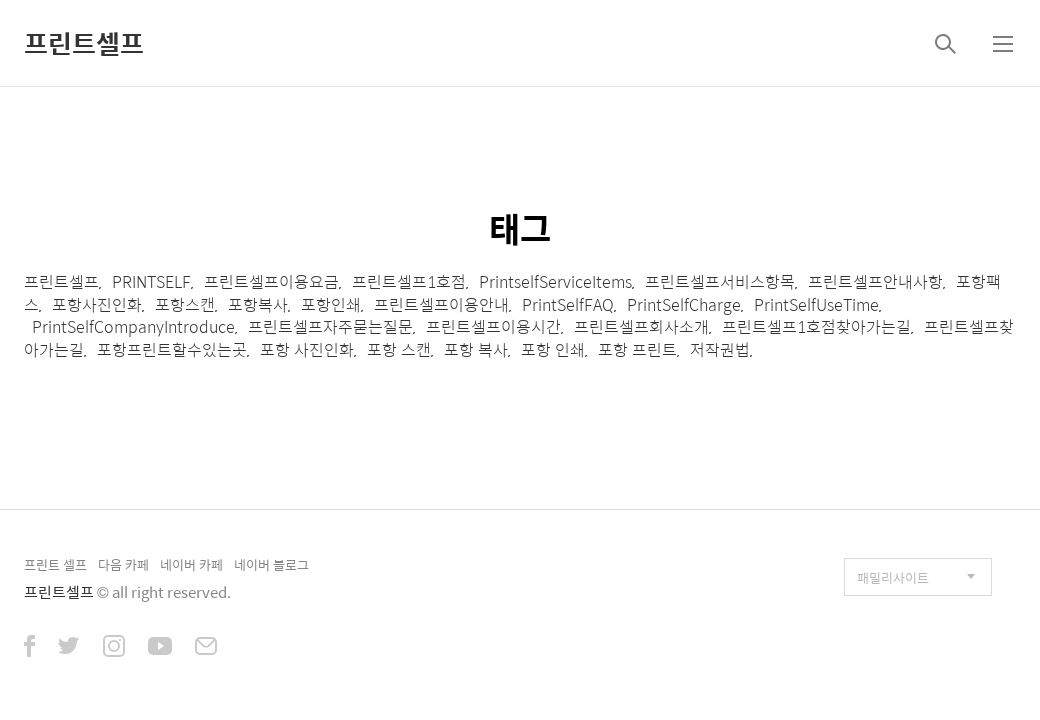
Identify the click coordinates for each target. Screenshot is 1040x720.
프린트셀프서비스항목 (720, 281)
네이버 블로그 (271, 564)
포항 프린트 (637, 349)
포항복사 (258, 304)
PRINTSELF (151, 281)
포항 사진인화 (307, 349)
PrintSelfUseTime (816, 304)
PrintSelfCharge (684, 304)
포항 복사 (476, 349)
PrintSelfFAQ (568, 304)
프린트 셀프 (55, 564)
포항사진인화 (97, 304)
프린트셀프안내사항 (875, 281)
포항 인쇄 (553, 349)
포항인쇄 (331, 304)
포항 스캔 (399, 349)
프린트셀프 (84, 43)
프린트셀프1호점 (409, 281)
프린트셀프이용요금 (271, 281)
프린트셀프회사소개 (641, 326)
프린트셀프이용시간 (493, 326)
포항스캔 (185, 304)
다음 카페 (123, 564)
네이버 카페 (191, 564)
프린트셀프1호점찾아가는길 (816, 326)
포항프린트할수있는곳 (172, 349)
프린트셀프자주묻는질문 (330, 326)
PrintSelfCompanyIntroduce (133, 326)
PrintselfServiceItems (555, 281)
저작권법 (720, 349)
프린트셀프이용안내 (441, 304)
